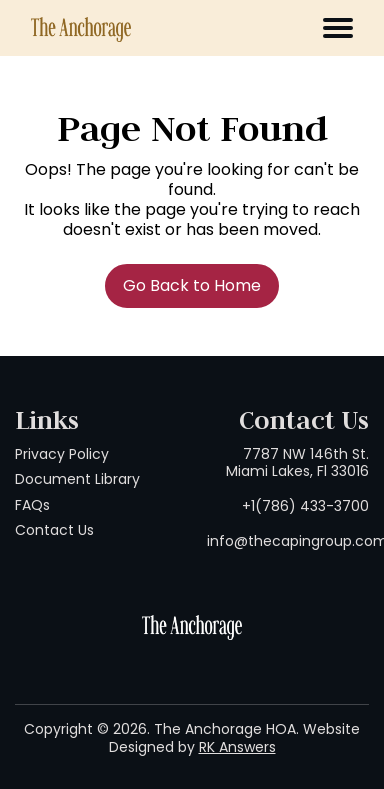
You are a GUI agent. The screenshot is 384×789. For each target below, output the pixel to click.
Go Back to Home (192, 285)
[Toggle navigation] (338, 28)
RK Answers (237, 747)
